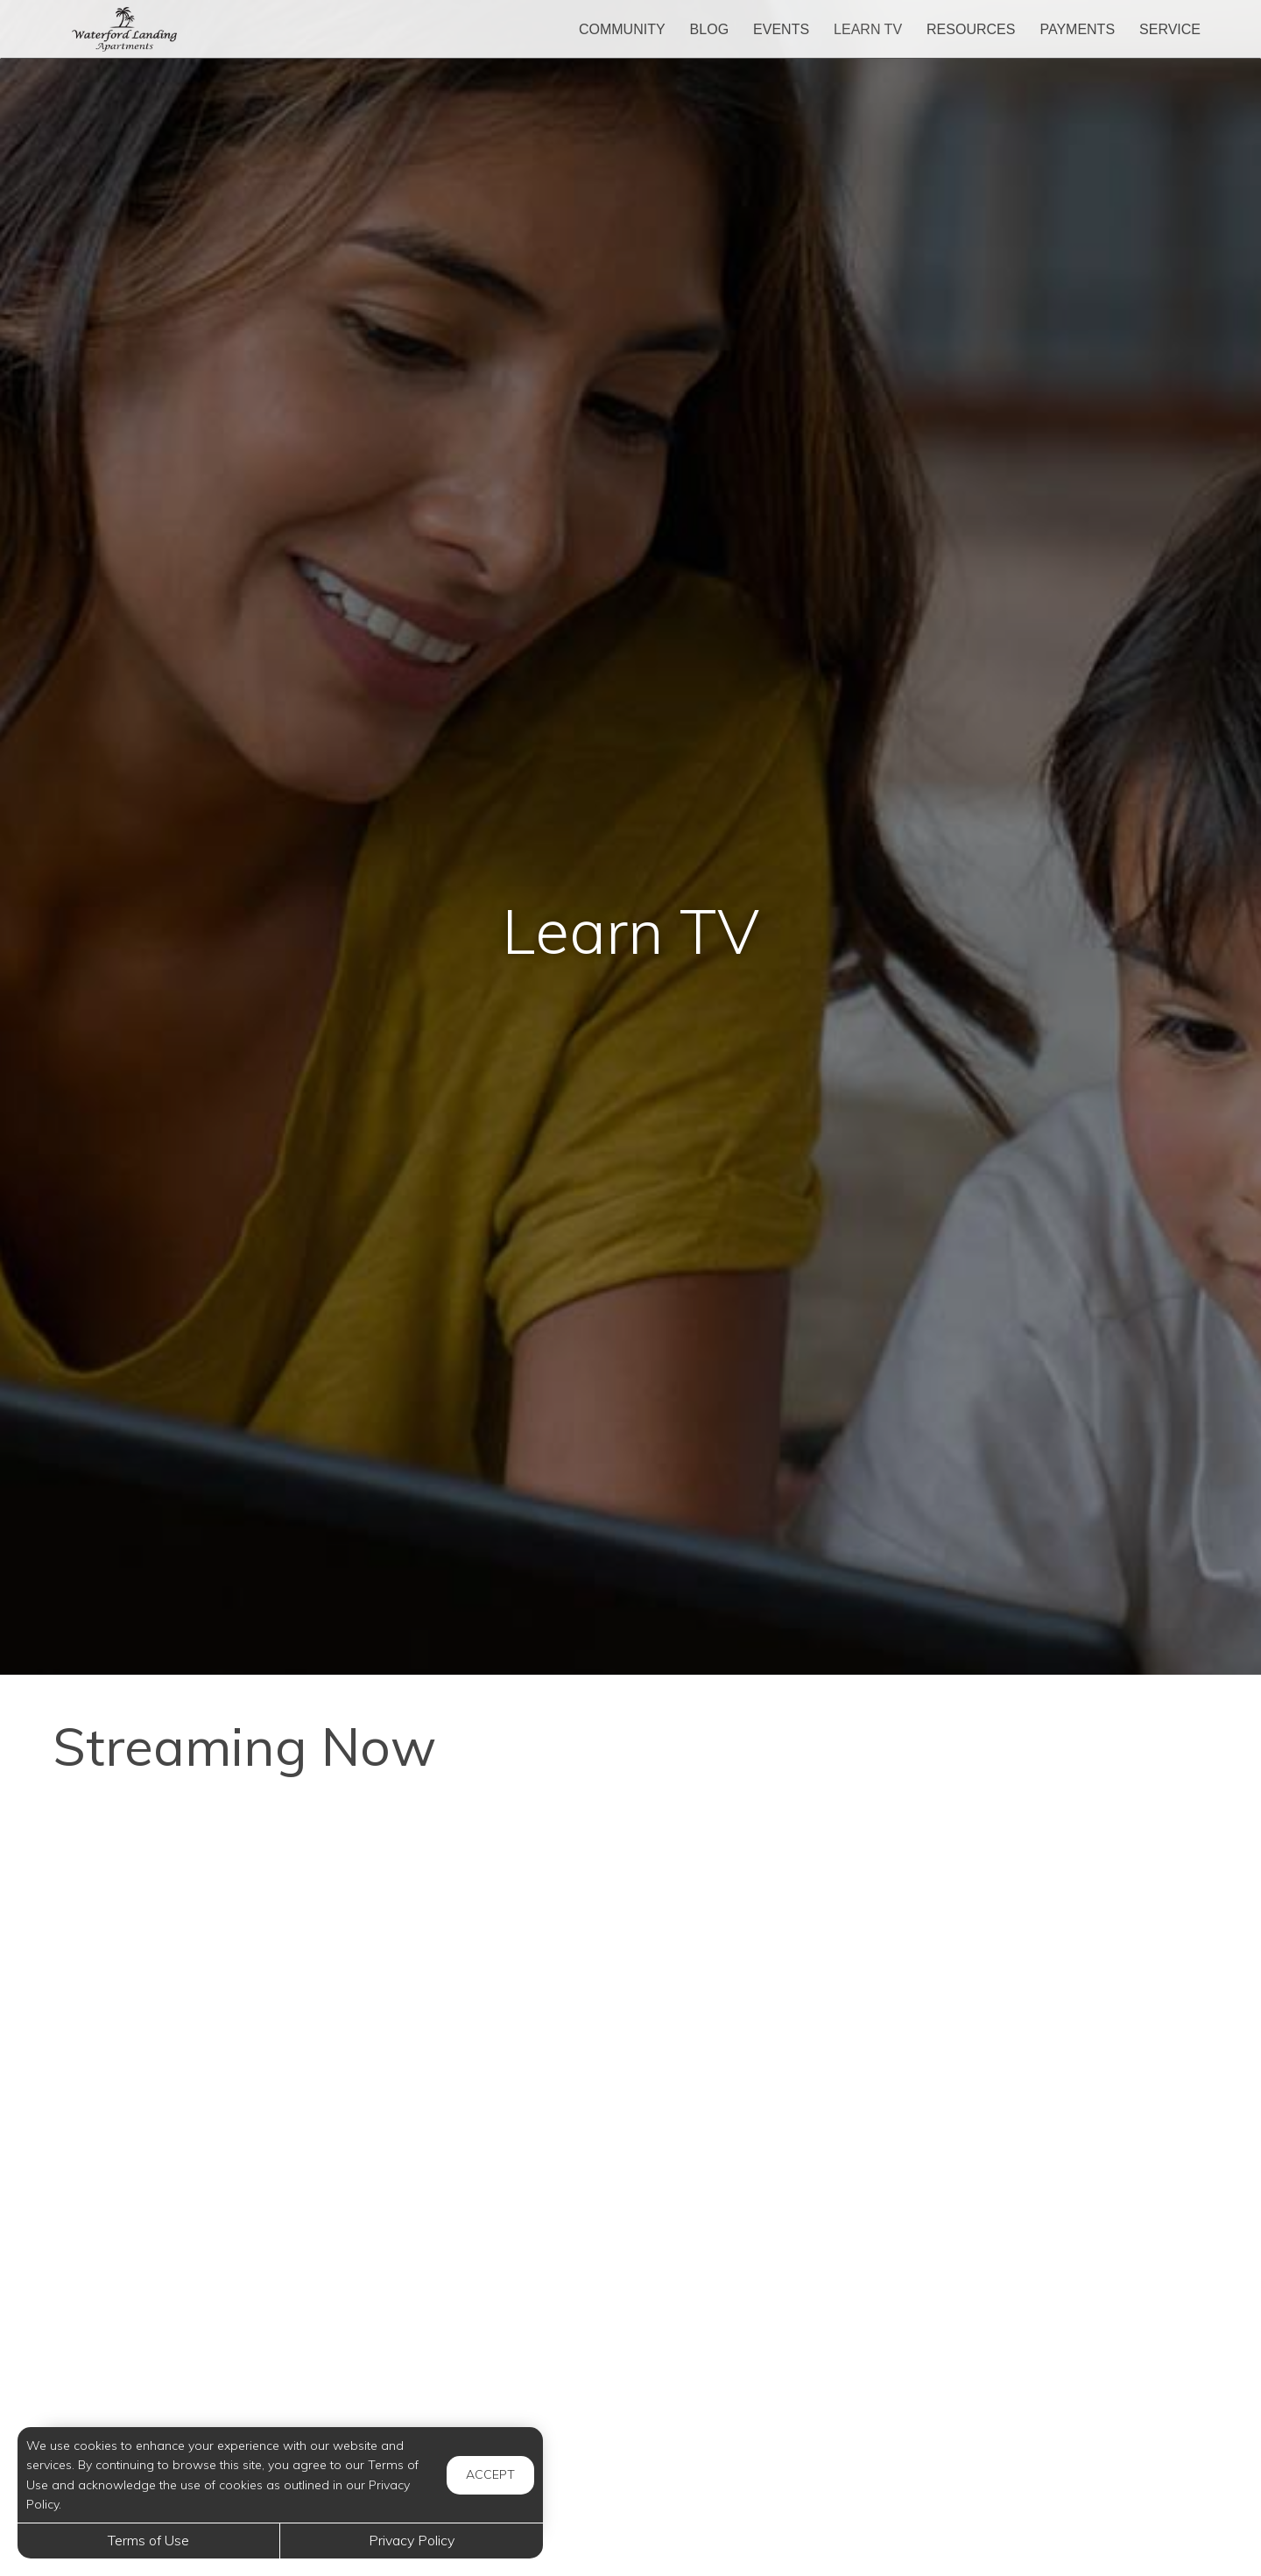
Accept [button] (490, 2474)
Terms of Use (148, 2540)
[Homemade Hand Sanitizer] (1024, 2396)
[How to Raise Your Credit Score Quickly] (236, 1923)
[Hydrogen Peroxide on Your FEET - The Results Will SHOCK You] (630, 1923)
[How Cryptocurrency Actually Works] (1024, 1923)
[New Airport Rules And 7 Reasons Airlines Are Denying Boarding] (236, 2396)
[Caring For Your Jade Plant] (630, 2396)
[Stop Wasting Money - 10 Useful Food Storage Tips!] (236, 2160)
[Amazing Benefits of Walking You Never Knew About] (630, 2160)
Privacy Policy (411, 2540)
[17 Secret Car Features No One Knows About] (1024, 2160)
